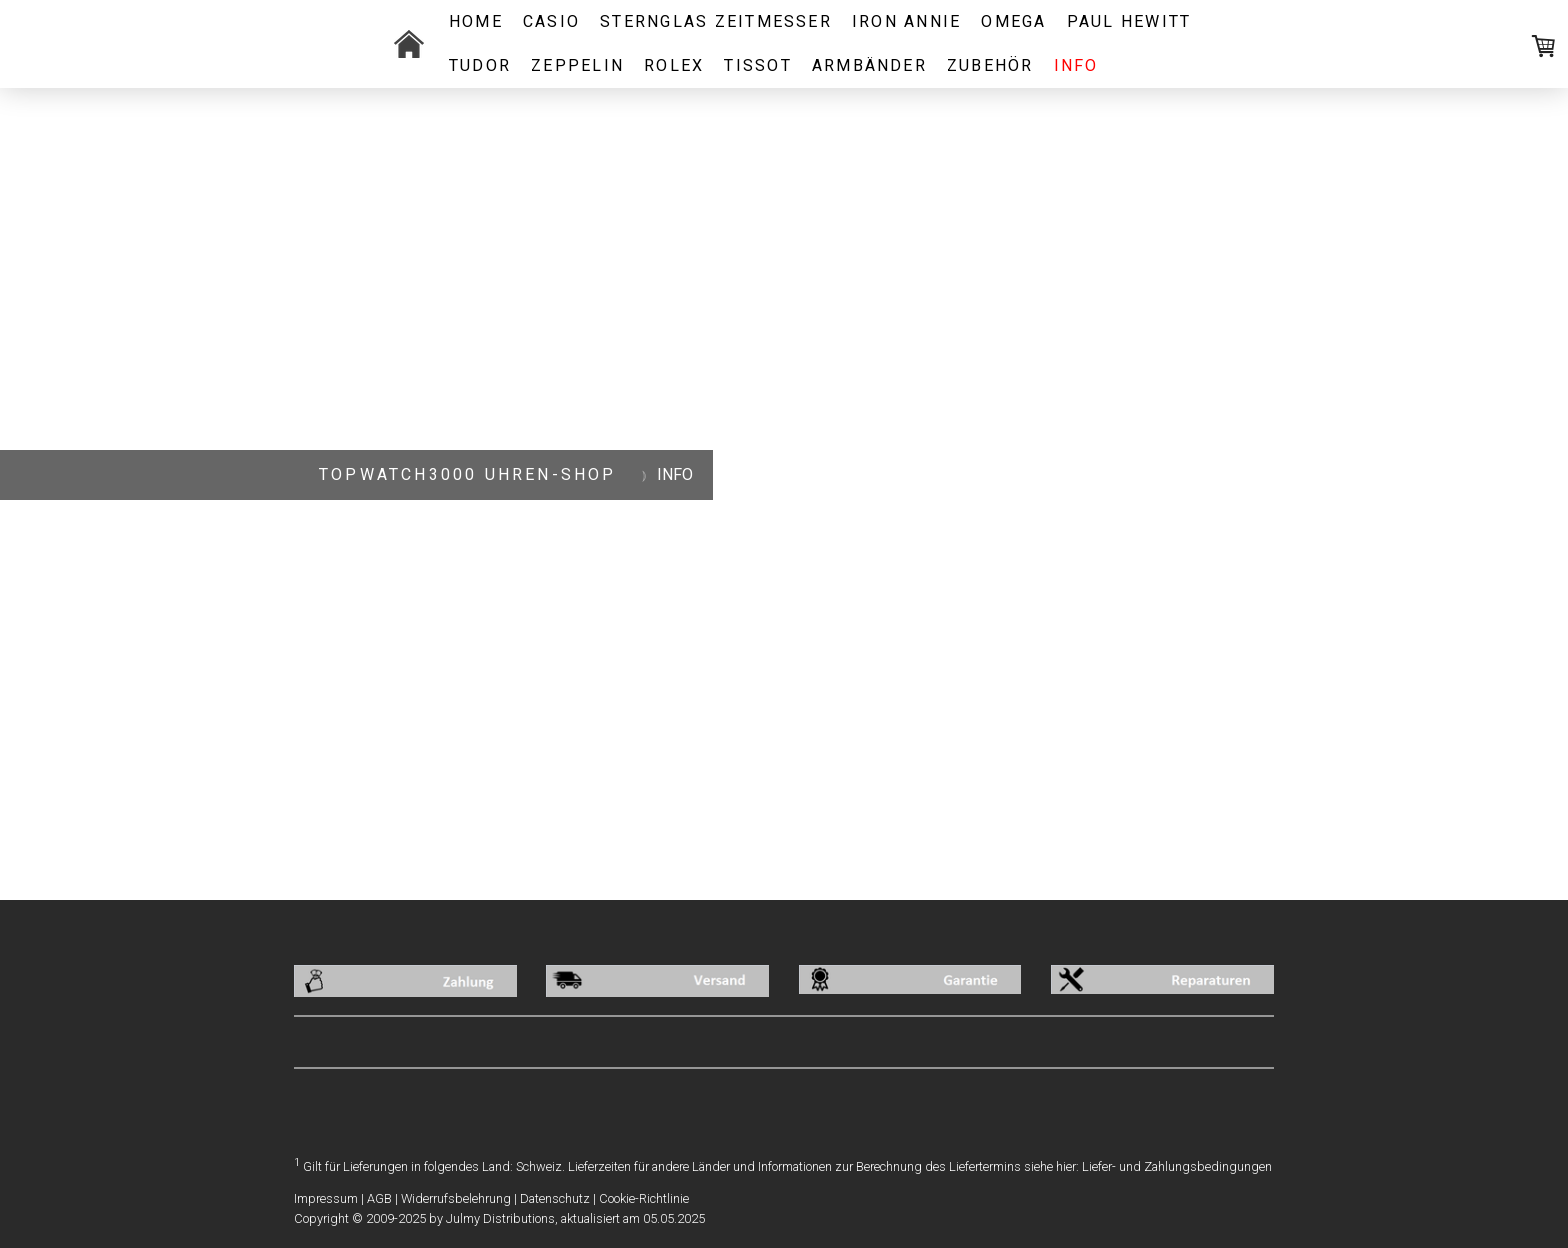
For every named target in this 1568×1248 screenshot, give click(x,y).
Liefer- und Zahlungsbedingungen (1177, 1166)
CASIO (551, 21)
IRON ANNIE (906, 21)
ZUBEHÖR (990, 65)
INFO (1076, 65)
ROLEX (674, 65)
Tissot (757, 65)
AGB (379, 1198)
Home (476, 21)
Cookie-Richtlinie (644, 1198)
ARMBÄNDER (869, 65)
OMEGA (1013, 21)
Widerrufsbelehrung (456, 1198)
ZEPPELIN (577, 65)
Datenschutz (555, 1198)
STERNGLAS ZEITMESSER (716, 21)
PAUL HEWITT (1129, 21)
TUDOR (480, 65)
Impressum (326, 1198)
